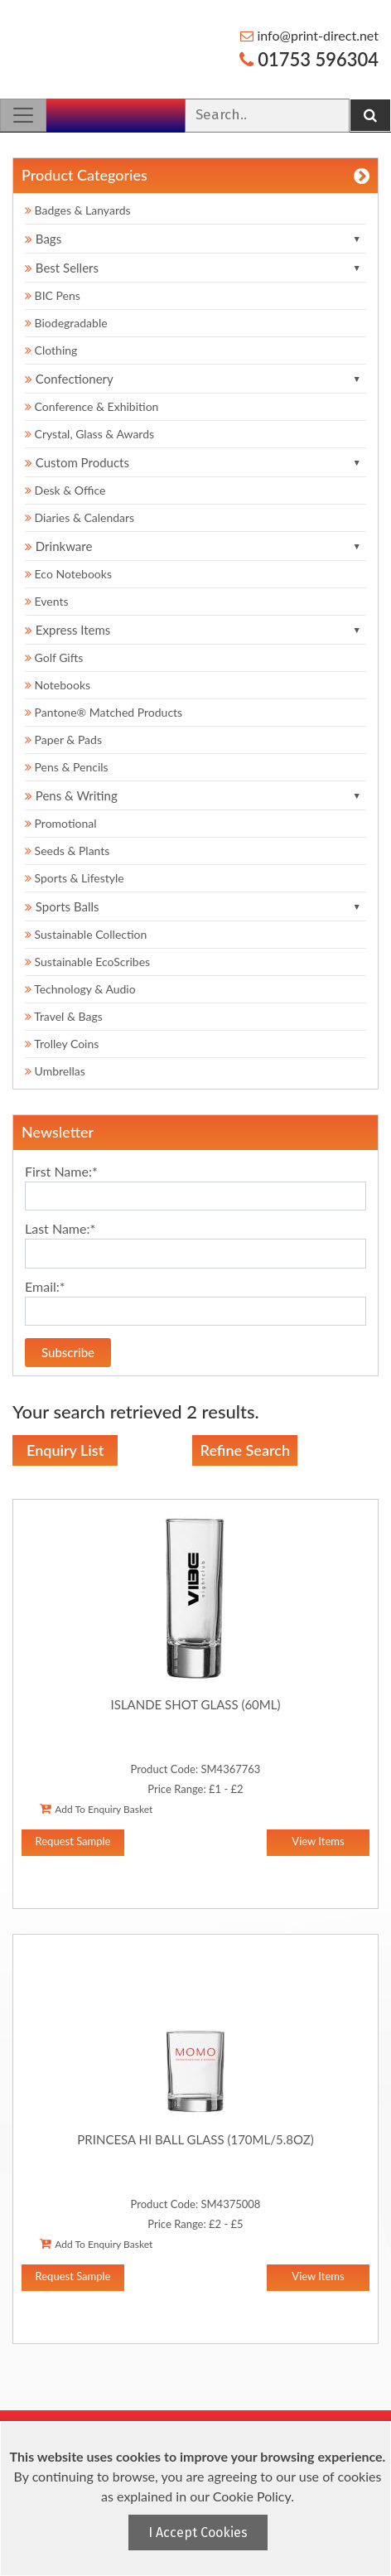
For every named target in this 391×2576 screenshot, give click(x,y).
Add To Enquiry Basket (96, 1808)
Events (47, 601)
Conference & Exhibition (91, 406)
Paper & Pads (63, 739)
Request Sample (73, 1841)
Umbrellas (55, 1071)
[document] (197, 2498)
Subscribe (67, 1352)
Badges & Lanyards (78, 210)
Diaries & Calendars (79, 517)
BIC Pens (52, 295)
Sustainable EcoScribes (87, 962)
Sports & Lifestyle (74, 878)
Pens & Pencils (67, 767)
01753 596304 (309, 59)
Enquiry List (65, 1450)
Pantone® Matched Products (103, 712)
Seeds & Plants (67, 850)
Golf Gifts (54, 657)
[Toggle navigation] (23, 115)
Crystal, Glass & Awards (89, 434)
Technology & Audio (80, 989)
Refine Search (245, 1450)
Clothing (51, 350)
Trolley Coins (63, 1044)
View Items (318, 1841)
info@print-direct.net (309, 35)
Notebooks (57, 685)
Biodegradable (66, 323)
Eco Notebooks (68, 574)
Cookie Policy (252, 2496)
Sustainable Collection (86, 934)
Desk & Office (65, 490)
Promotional (61, 823)
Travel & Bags (64, 1016)
